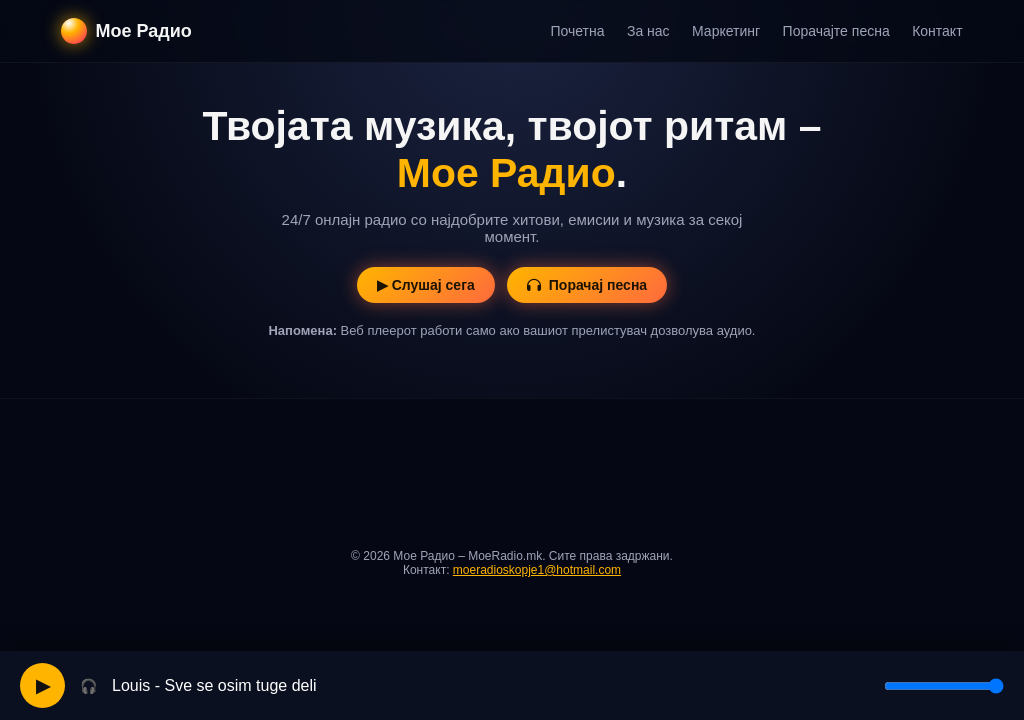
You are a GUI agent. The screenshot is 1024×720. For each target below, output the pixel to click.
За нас (648, 31)
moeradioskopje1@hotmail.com (537, 570)
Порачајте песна (836, 31)
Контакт (937, 31)
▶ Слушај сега (426, 285)
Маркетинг (726, 31)
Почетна (577, 31)
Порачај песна (587, 285)
